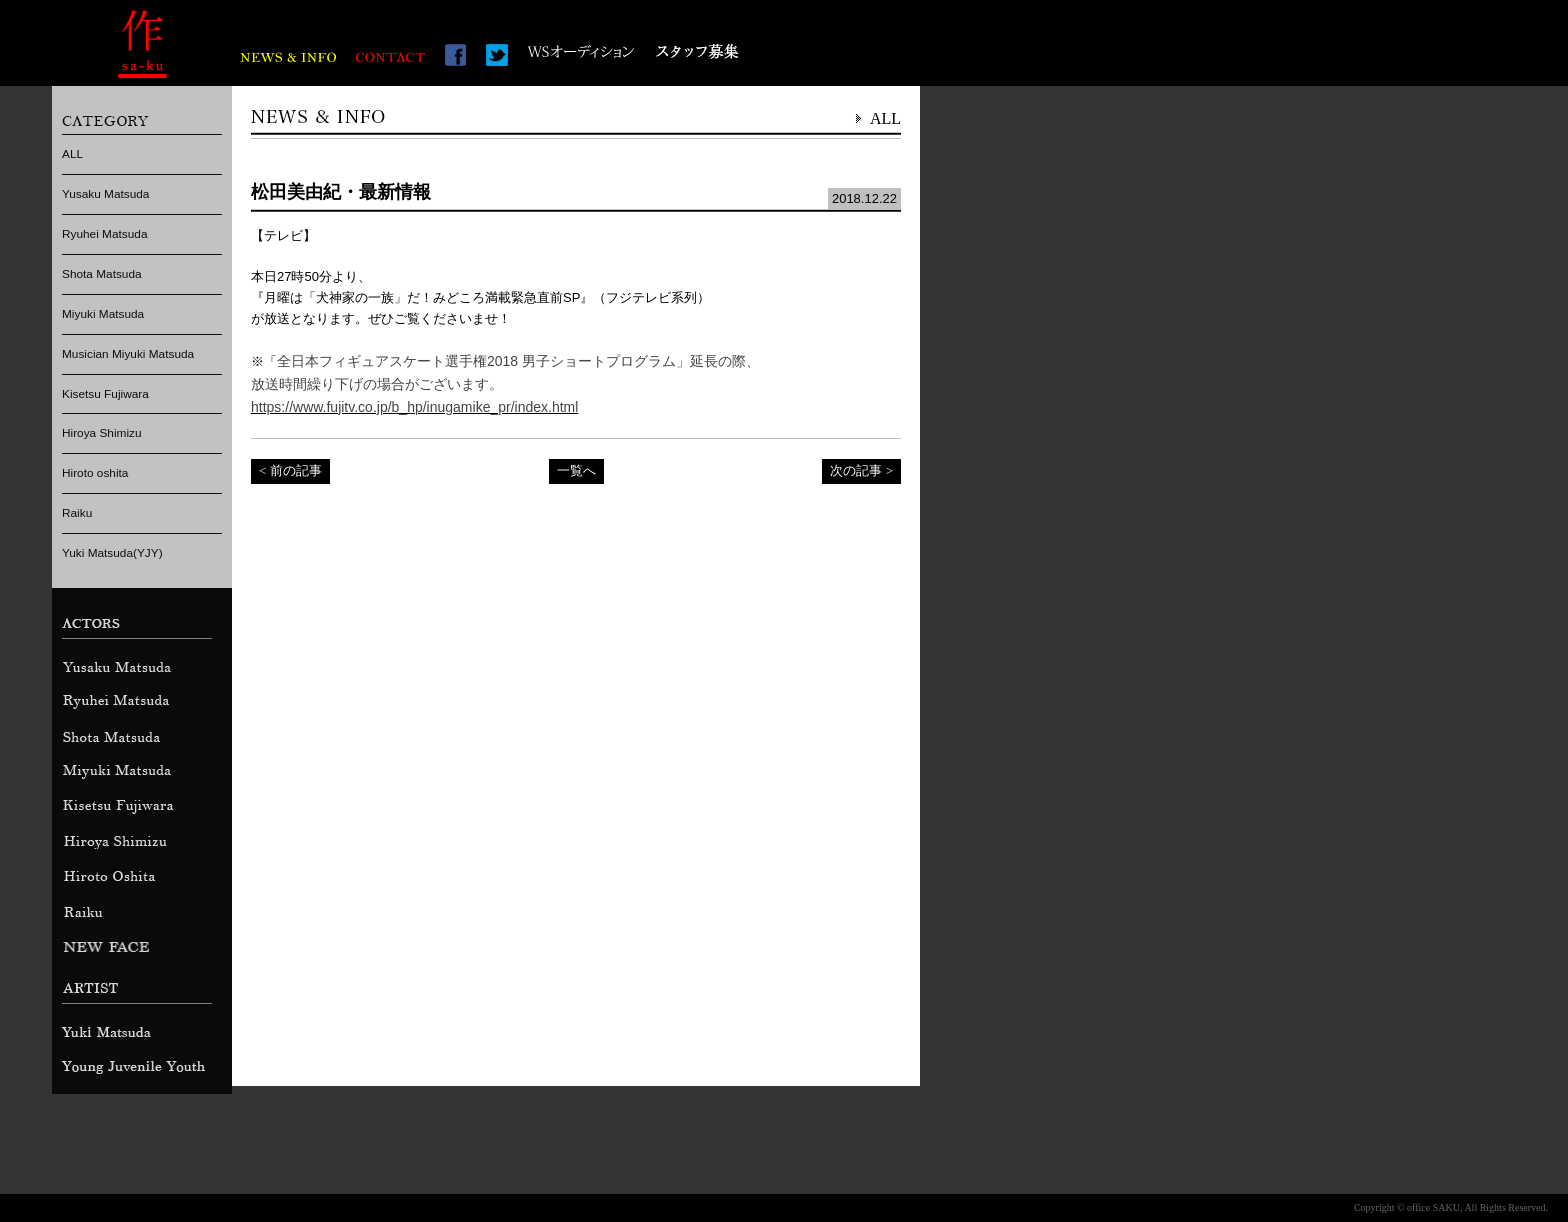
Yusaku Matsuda (105, 194)
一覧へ (576, 470)
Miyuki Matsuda (103, 314)
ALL (72, 154)
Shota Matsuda (102, 274)
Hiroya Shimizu (102, 433)
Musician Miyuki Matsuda (128, 354)
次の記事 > (861, 470)
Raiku (77, 513)
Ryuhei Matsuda (104, 234)
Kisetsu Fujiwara (105, 394)
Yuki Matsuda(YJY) (112, 553)
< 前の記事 (290, 470)
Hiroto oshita (95, 473)
